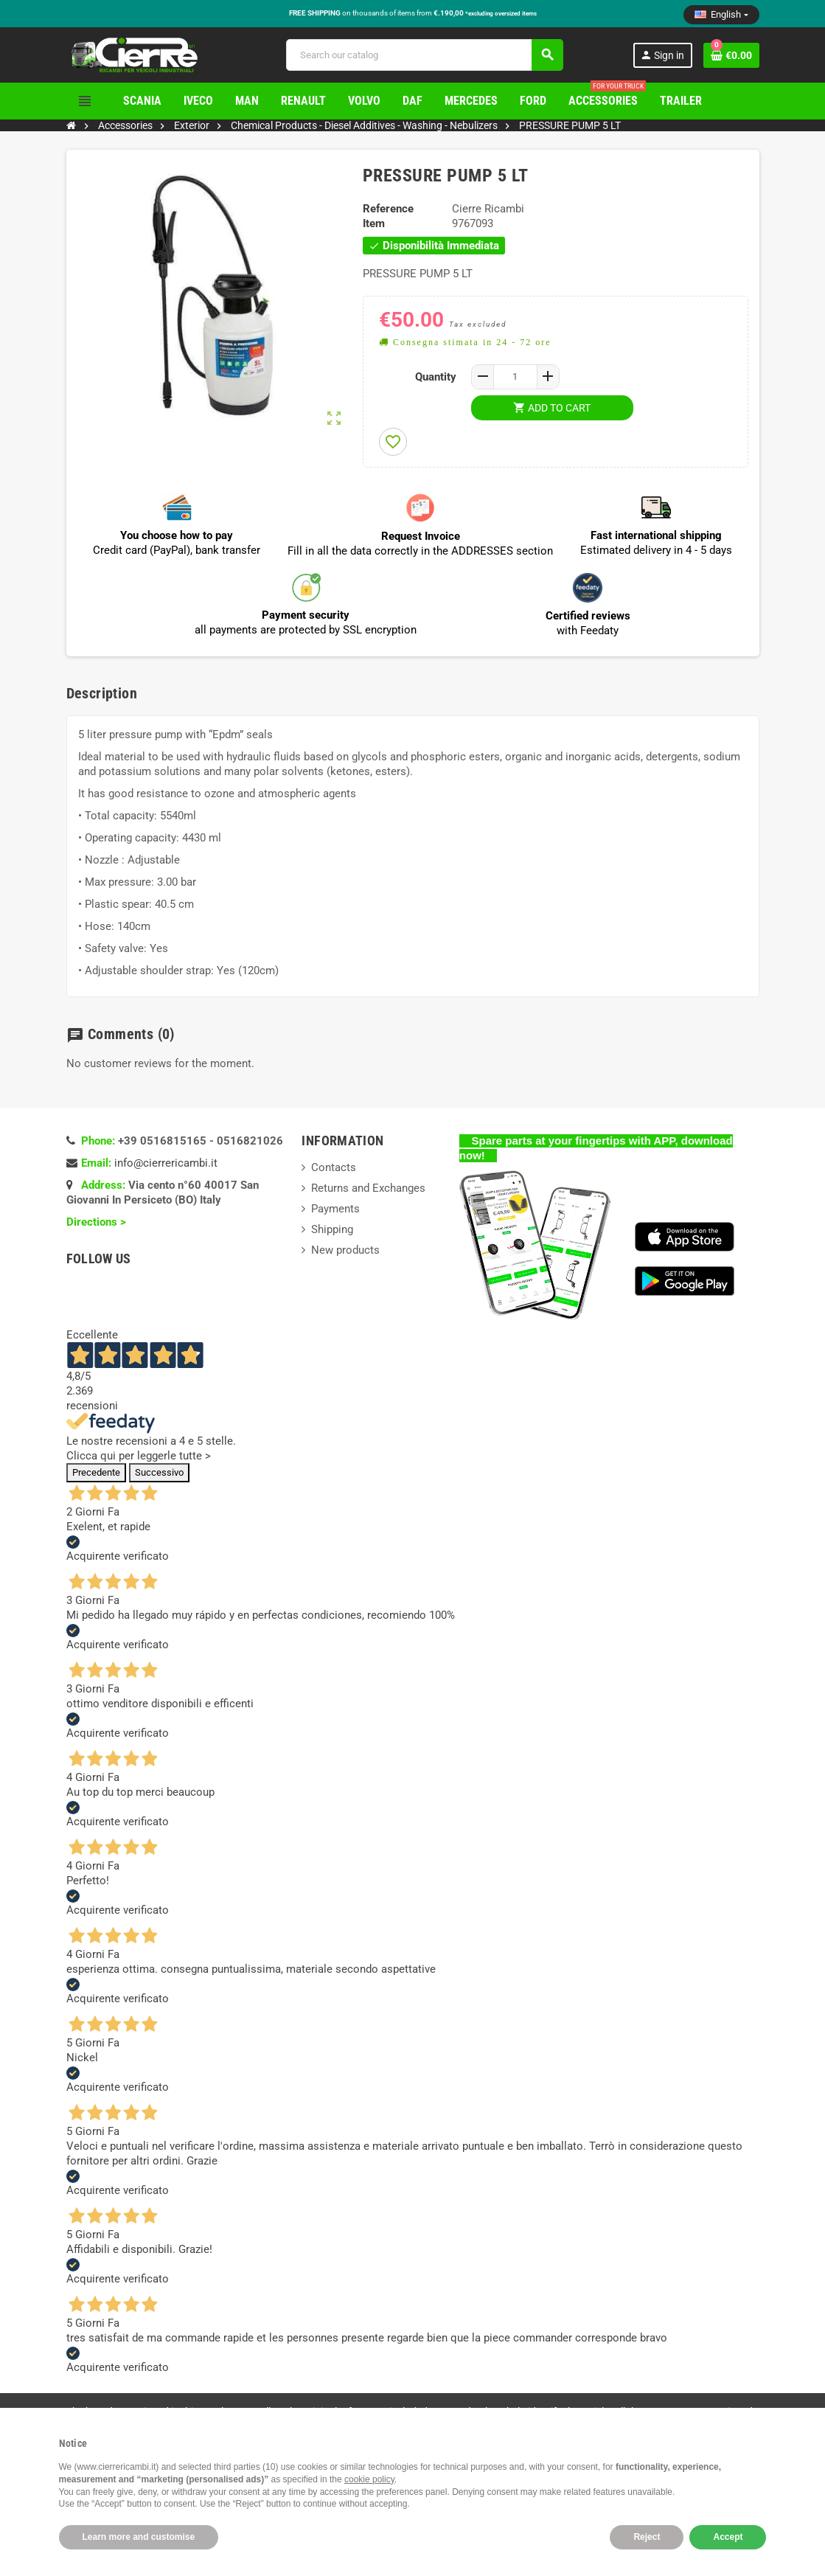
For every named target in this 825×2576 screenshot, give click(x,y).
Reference (388, 208)
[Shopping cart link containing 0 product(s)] (731, 55)
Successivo (159, 1472)
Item (374, 223)
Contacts (333, 1167)
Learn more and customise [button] (139, 2537)
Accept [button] (727, 2537)
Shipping (332, 1229)
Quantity (435, 376)
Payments (335, 1208)
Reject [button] (646, 2537)
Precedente (96, 1472)
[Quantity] (515, 377)
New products (345, 1250)
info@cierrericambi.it (165, 1163)
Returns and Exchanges (368, 1188)
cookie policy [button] (369, 2479)
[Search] (424, 55)
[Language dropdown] (721, 14)
